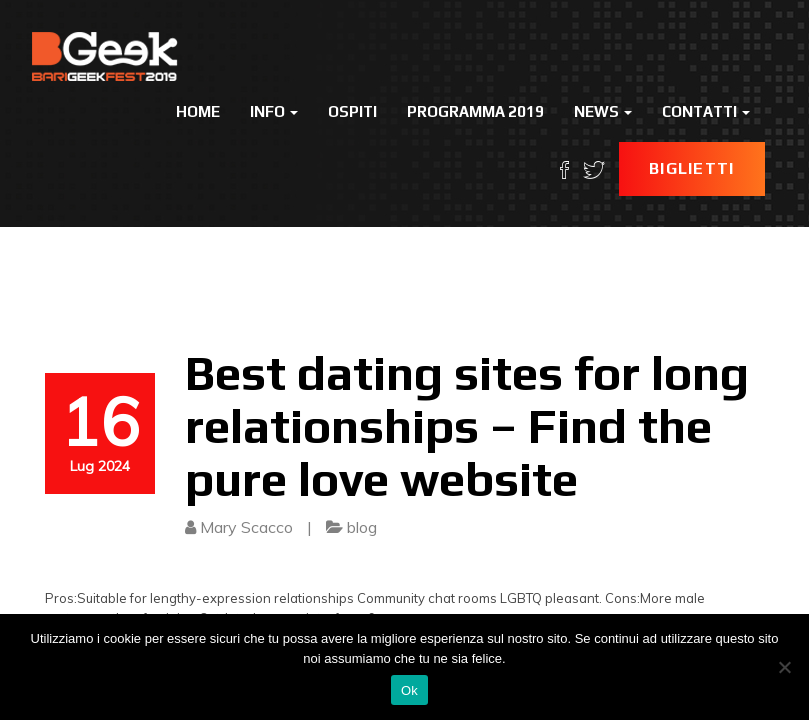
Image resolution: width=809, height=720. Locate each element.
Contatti (706, 111)
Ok (409, 690)
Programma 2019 (475, 111)
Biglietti (692, 168)
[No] (784, 667)
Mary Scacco (246, 527)
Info (274, 111)
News (603, 111)
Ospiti (352, 111)
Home (198, 111)
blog (362, 527)
